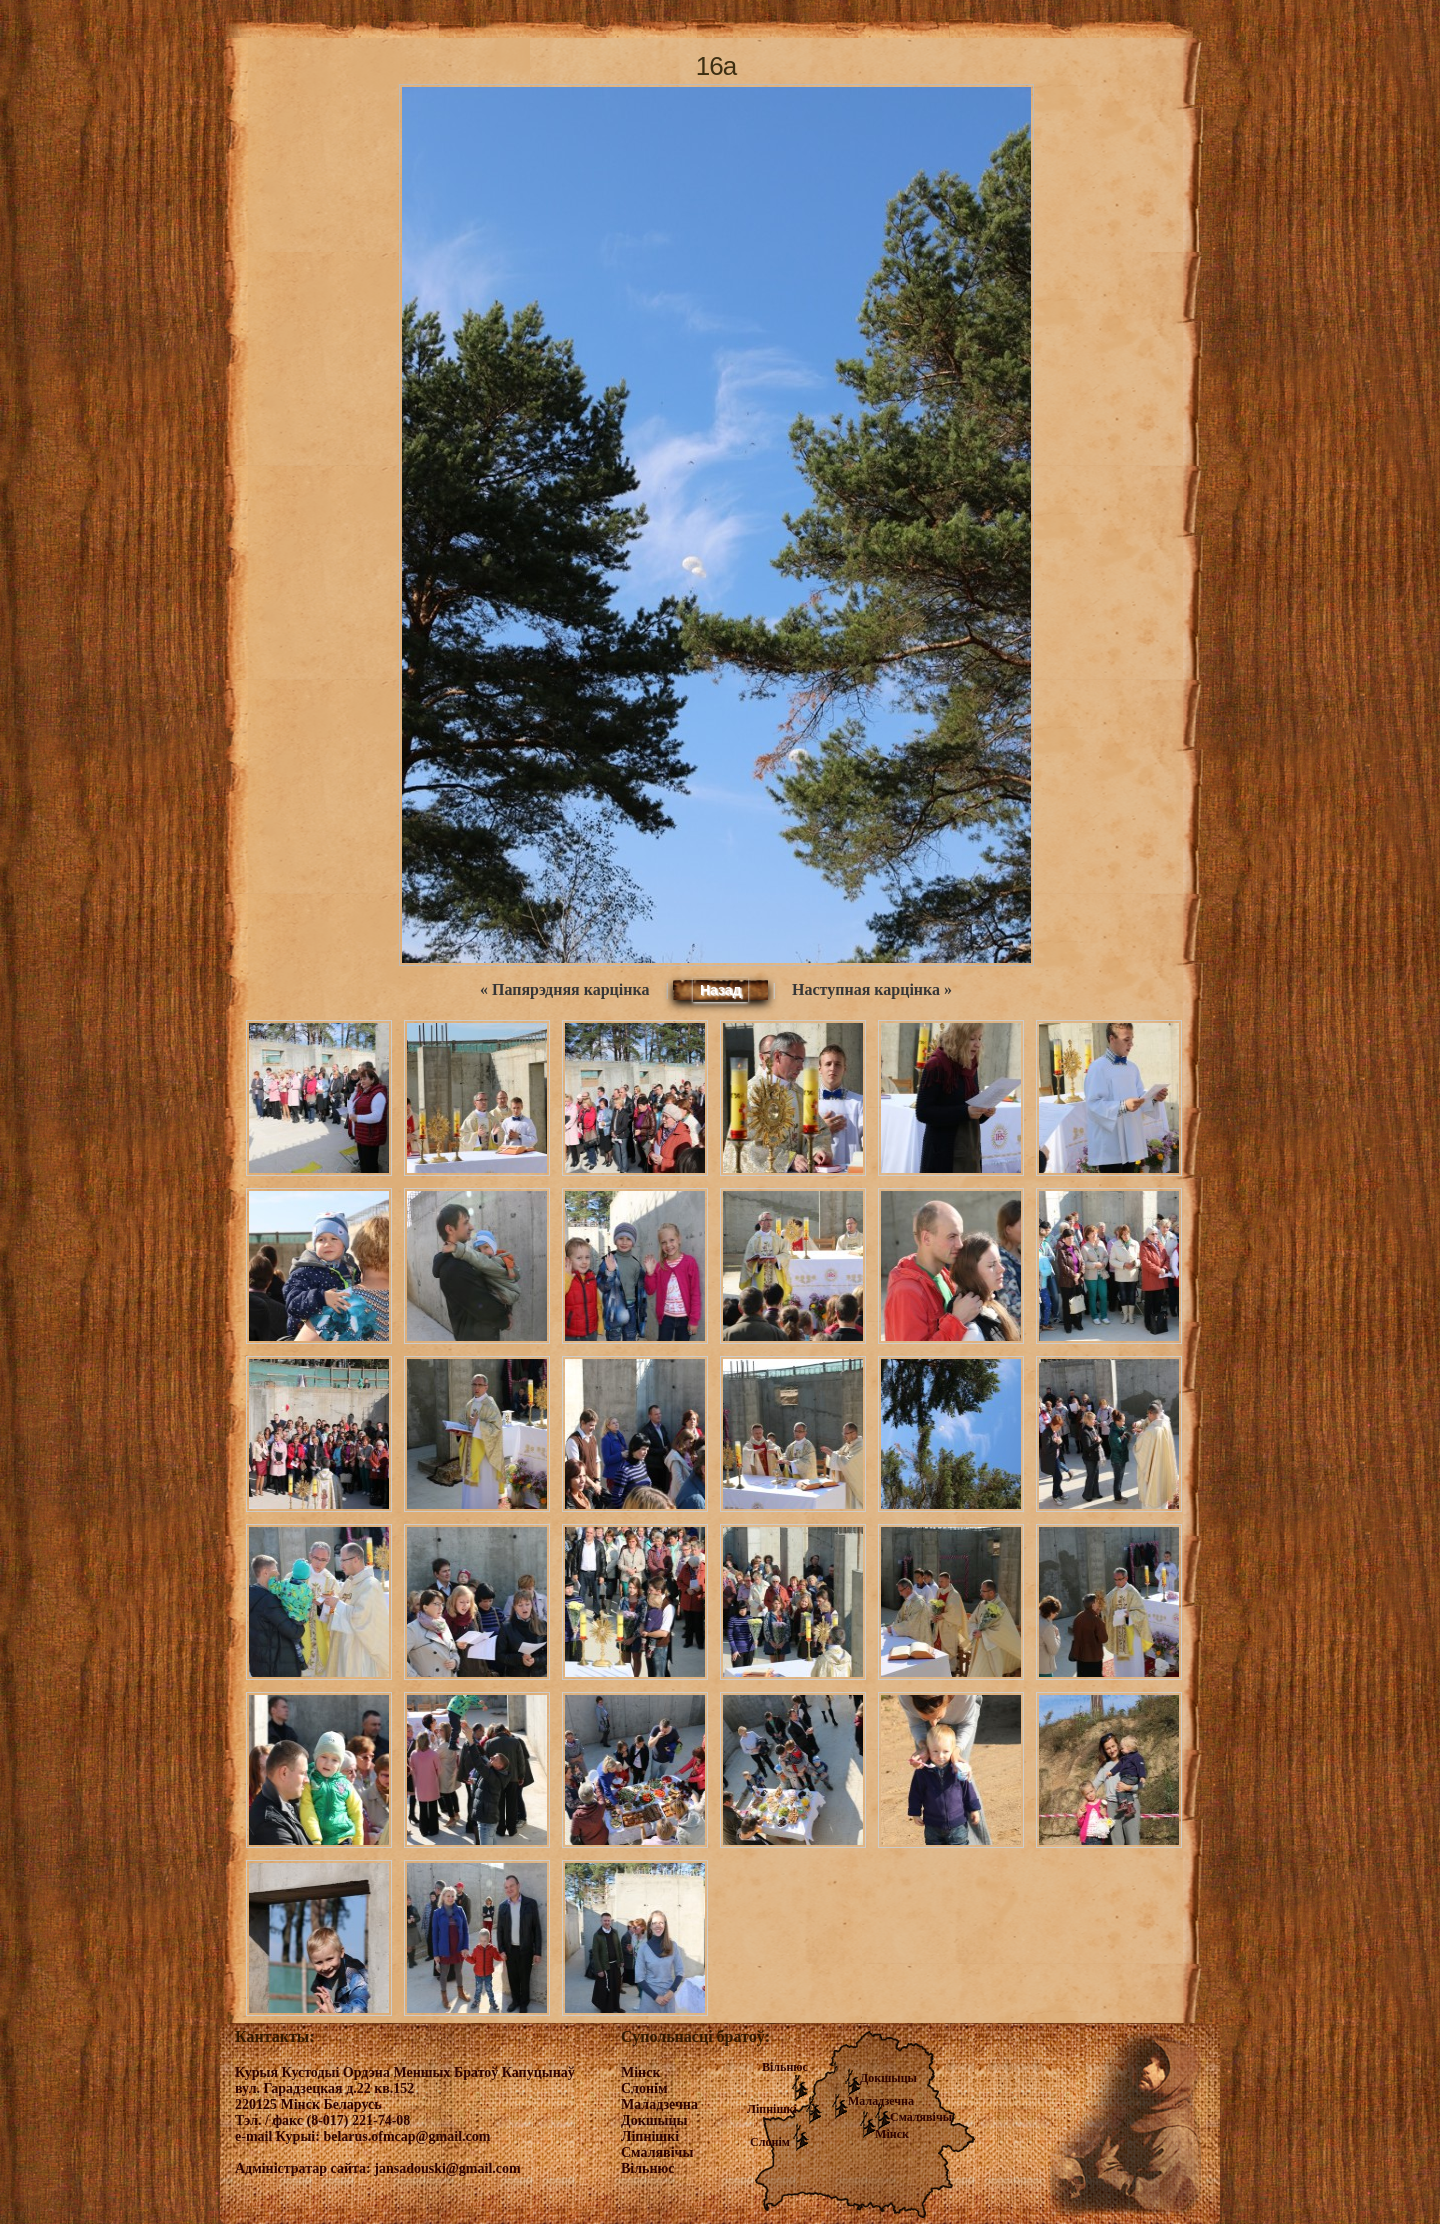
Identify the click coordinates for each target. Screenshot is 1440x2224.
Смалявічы (921, 2117)
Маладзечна (881, 2101)
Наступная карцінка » (872, 989)
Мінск (892, 2134)
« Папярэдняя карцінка (564, 989)
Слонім (770, 2142)
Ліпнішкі (772, 2109)
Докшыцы (888, 2078)
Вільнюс (785, 2067)
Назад (721, 990)
